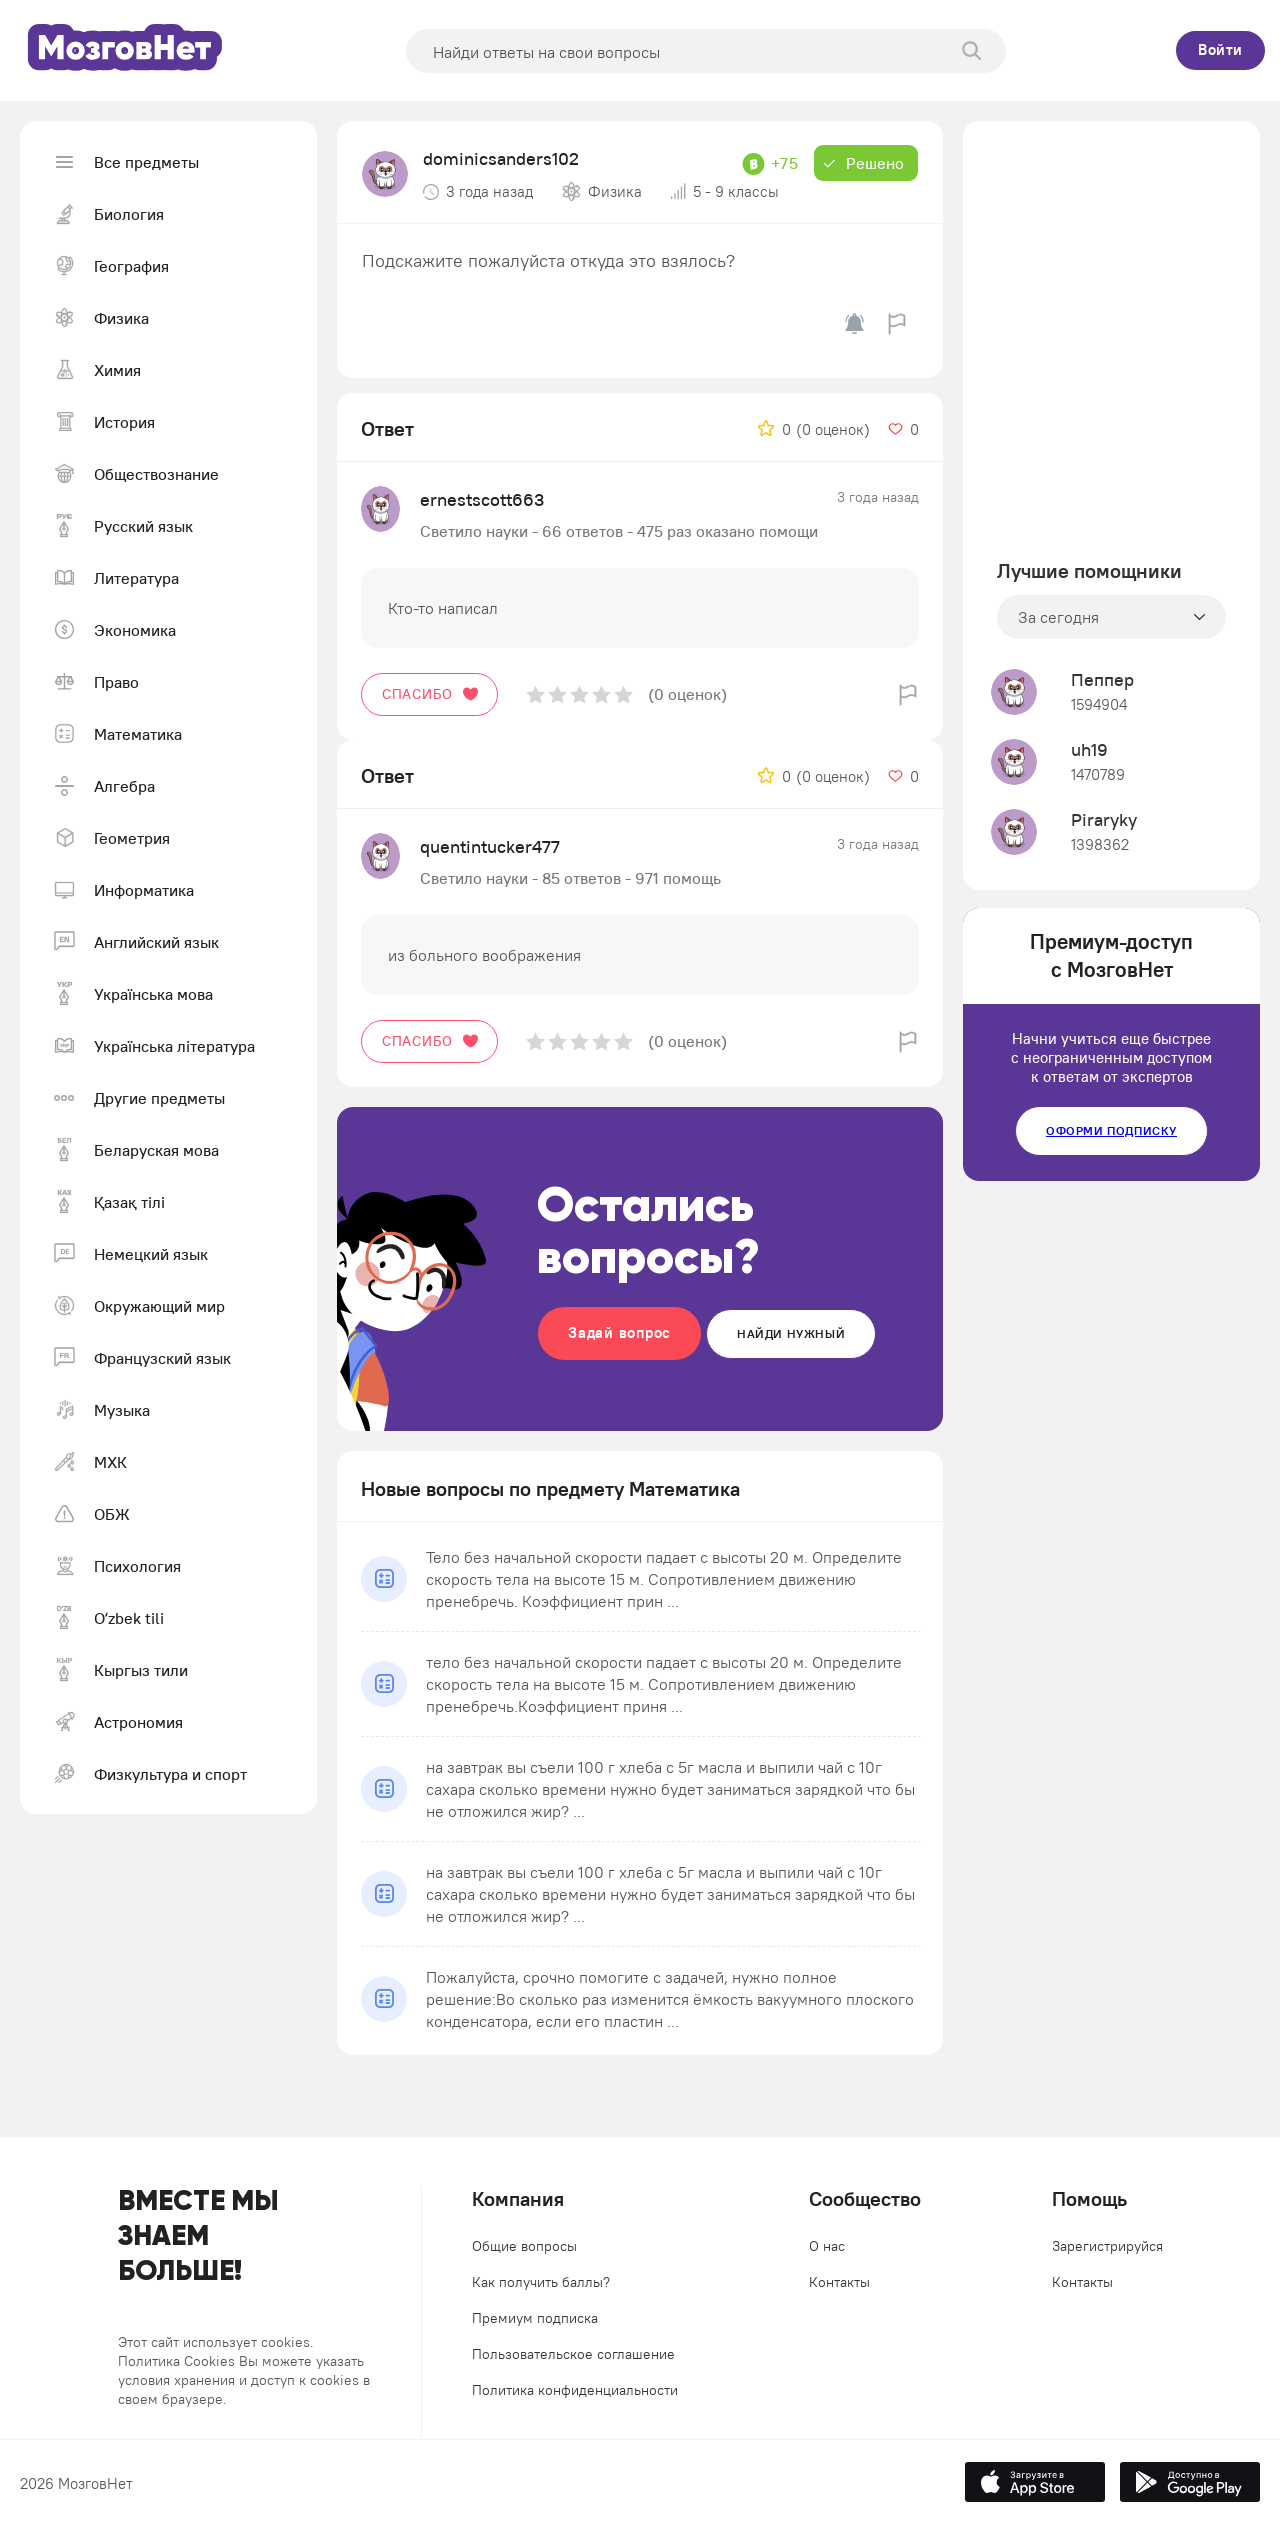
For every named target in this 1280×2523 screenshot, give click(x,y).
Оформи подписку (1111, 1130)
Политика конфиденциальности (575, 2390)
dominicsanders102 (501, 158)
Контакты (839, 2282)
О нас (827, 2246)
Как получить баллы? (541, 2282)
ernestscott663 (482, 499)
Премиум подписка (535, 2318)
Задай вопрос (619, 1332)
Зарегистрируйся (1107, 2246)
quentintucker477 (490, 846)
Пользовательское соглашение (573, 2354)
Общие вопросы (524, 2246)
